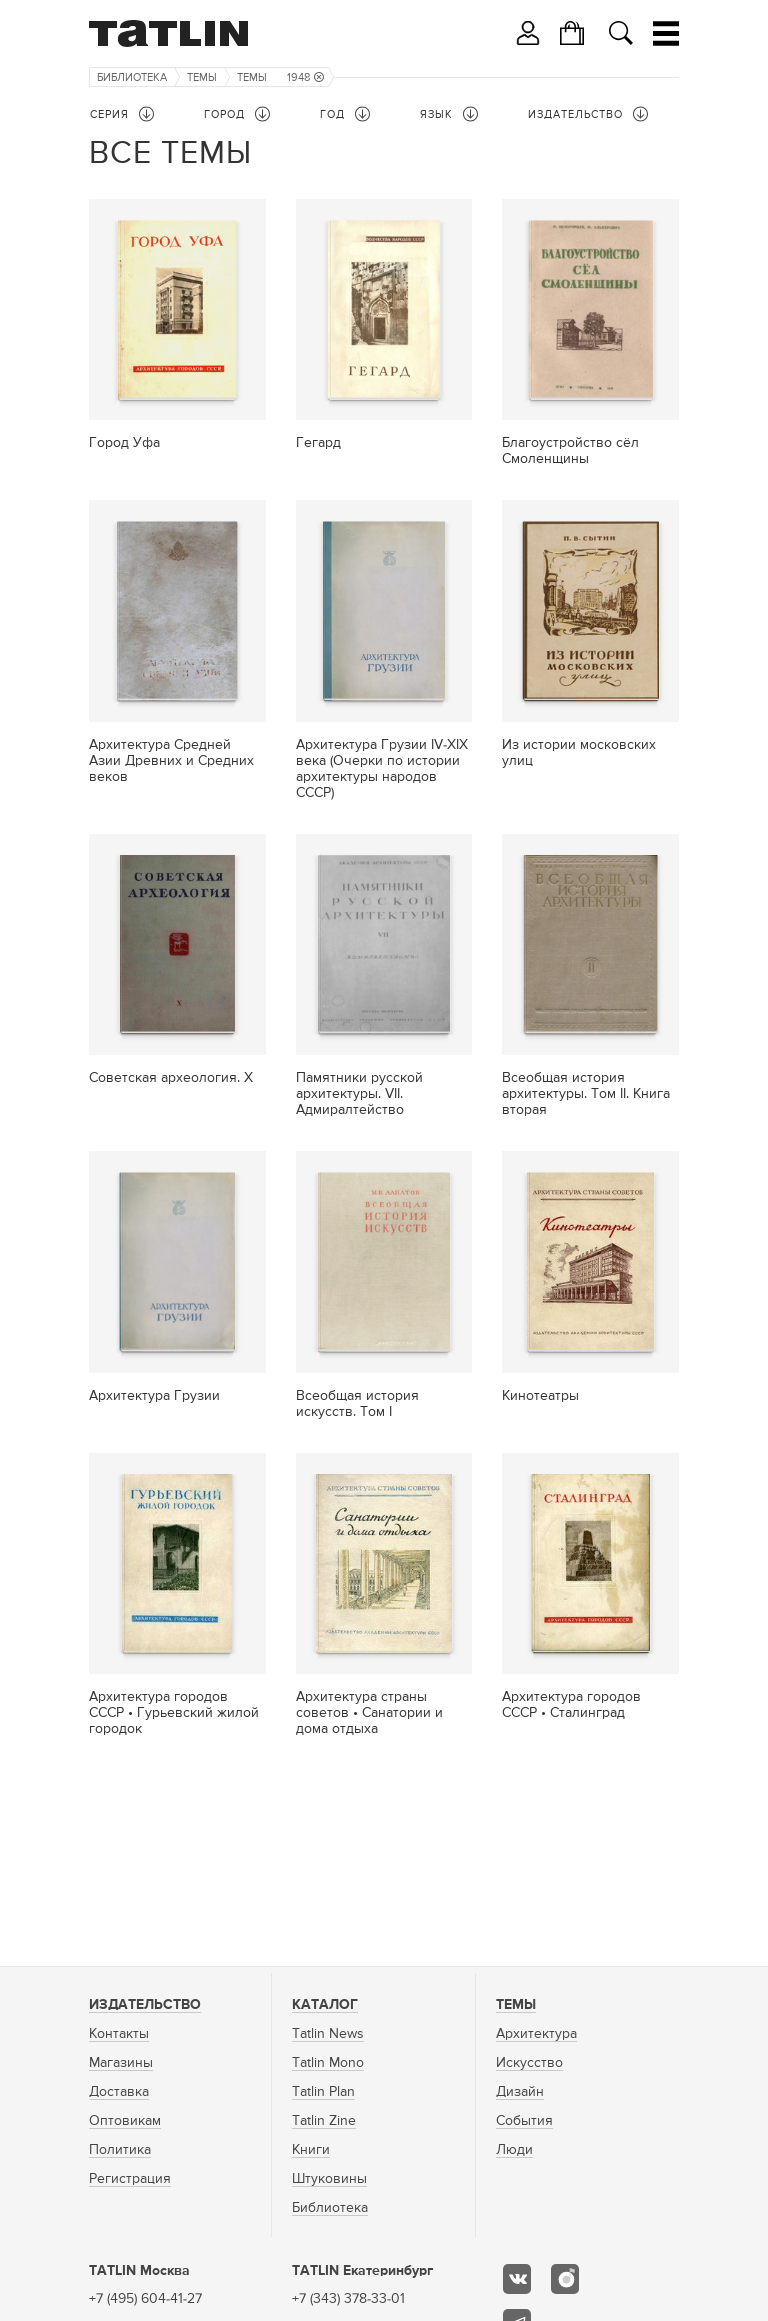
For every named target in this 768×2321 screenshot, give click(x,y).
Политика (120, 2150)
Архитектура (536, 2034)
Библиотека (132, 77)
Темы (202, 77)
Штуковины (329, 2179)
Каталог (325, 2005)
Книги (311, 2150)
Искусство (529, 2063)
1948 (305, 77)
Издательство (145, 2005)
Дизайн (520, 2092)
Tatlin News (328, 2034)
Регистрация (130, 2179)
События (524, 2121)
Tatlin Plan (323, 2092)
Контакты (119, 2034)
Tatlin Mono (328, 2063)
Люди (514, 2150)
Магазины (121, 2063)
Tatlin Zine (324, 2121)
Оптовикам (125, 2121)
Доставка (119, 2092)
